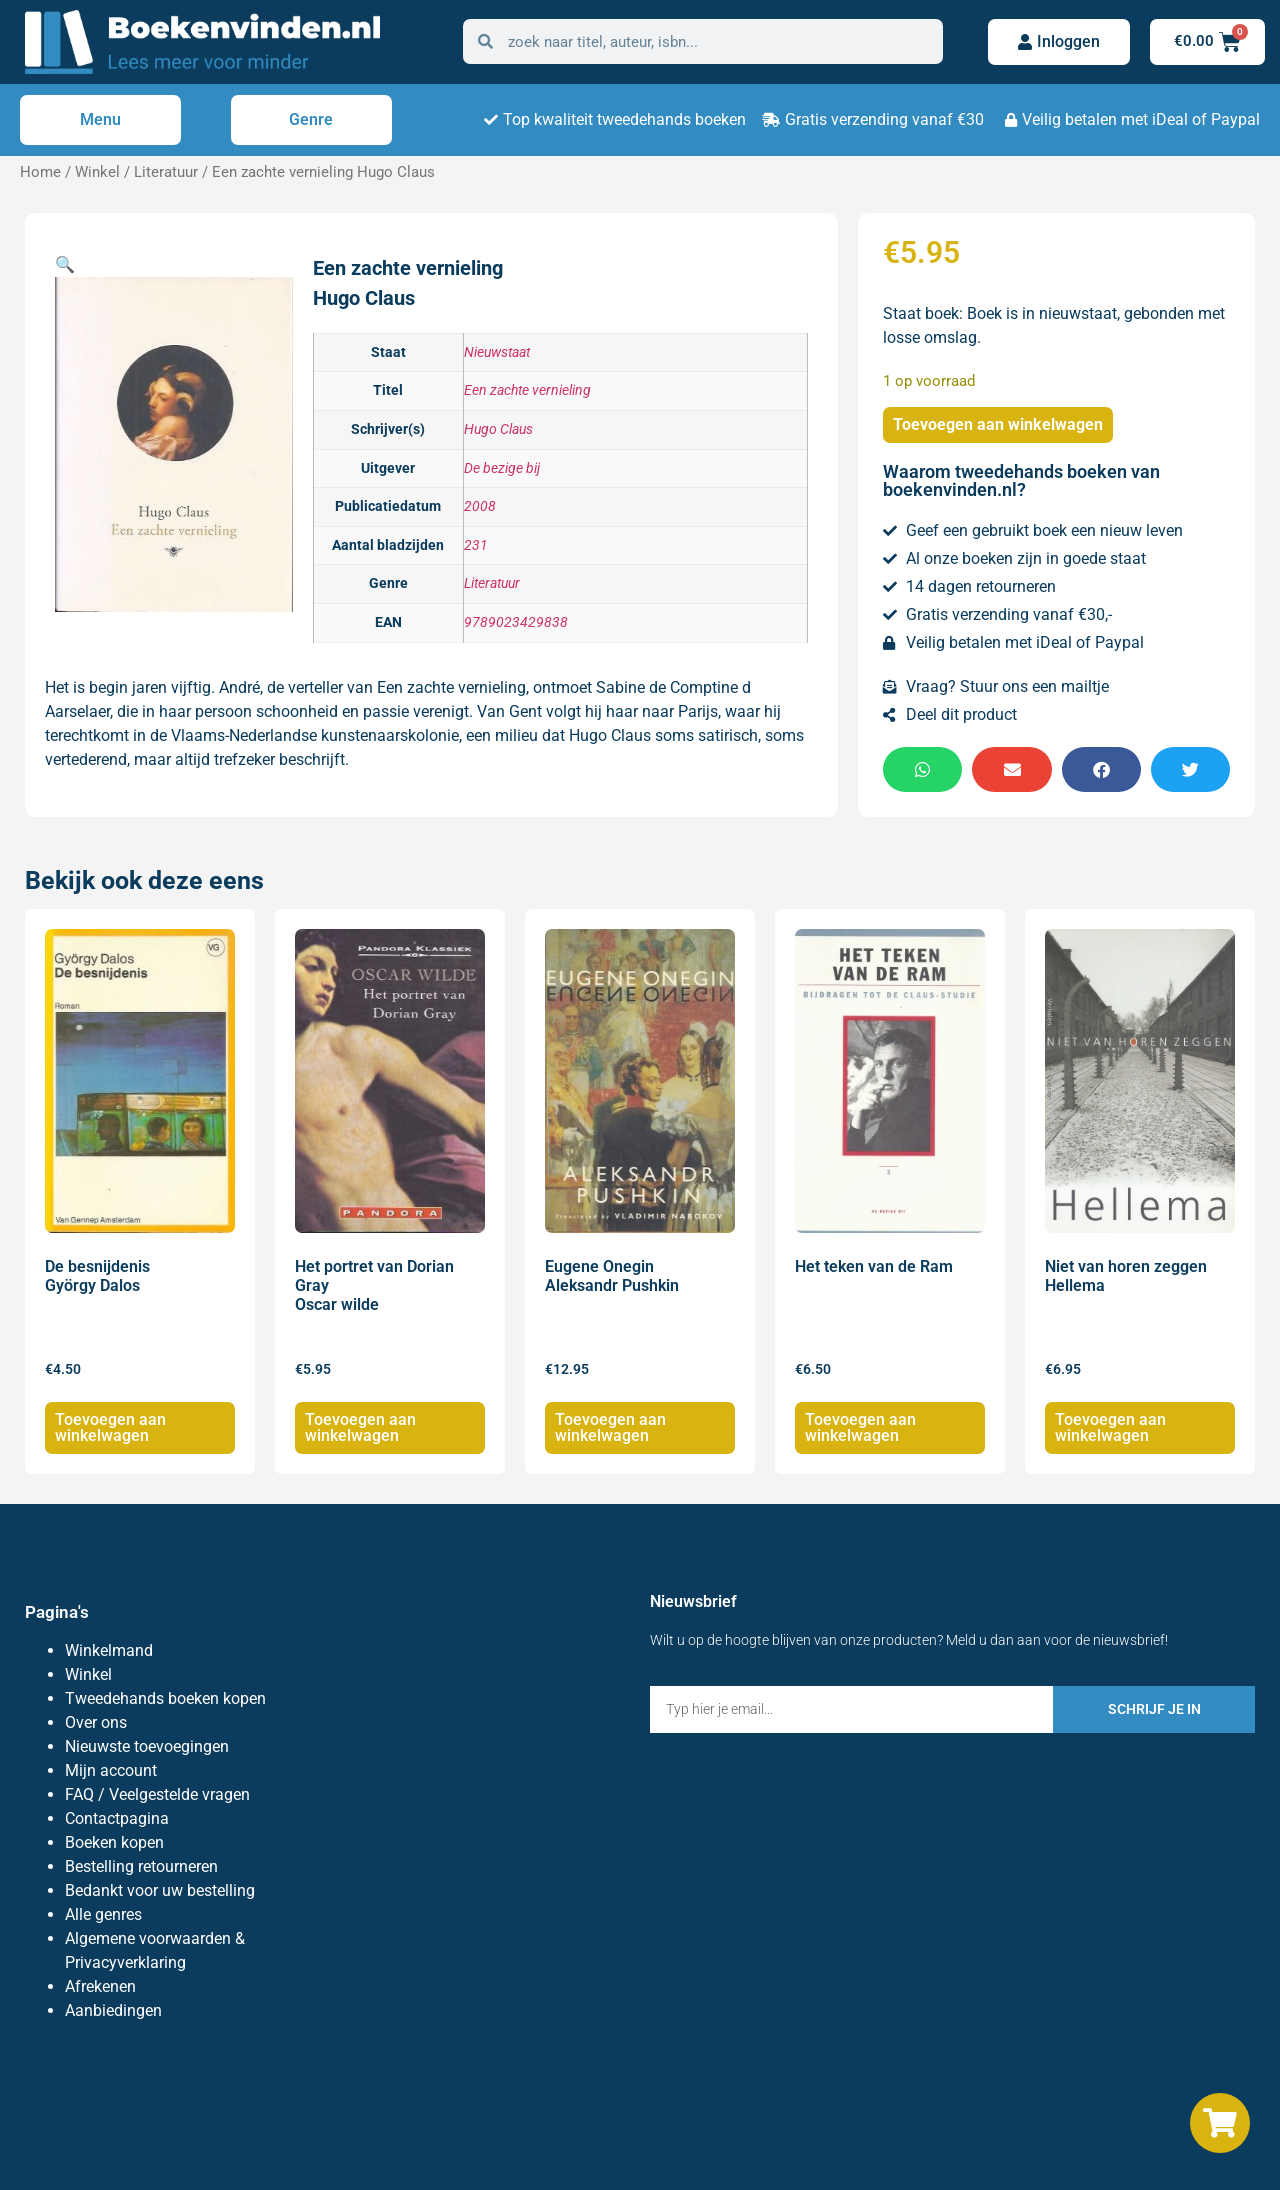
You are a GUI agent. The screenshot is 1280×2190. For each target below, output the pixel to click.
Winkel (97, 172)
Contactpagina (117, 1818)
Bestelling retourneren (141, 1866)
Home (40, 172)
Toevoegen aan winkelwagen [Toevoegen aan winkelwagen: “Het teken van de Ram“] (860, 1427)
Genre (311, 119)
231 (476, 545)
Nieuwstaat (497, 352)
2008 (480, 506)
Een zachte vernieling (527, 390)
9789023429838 (516, 622)
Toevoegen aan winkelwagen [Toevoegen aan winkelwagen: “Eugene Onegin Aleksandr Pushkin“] (610, 1427)
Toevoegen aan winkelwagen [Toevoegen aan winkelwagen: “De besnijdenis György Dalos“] (110, 1427)
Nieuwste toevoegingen (147, 1746)
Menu (100, 119)
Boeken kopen (114, 1842)
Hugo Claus (498, 429)
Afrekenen (100, 1986)
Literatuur (166, 172)
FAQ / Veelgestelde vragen (157, 1794)
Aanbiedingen (113, 2010)
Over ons (96, 1722)
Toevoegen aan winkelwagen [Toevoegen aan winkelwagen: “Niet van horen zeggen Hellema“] (1110, 1427)
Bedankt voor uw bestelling (160, 1890)
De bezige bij (502, 468)
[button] (65, 264)
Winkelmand (109, 1650)
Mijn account (111, 1770)
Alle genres (103, 1914)
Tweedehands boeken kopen (165, 1698)
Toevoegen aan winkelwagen (998, 424)
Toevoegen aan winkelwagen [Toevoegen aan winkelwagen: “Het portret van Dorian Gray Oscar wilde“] (360, 1427)
